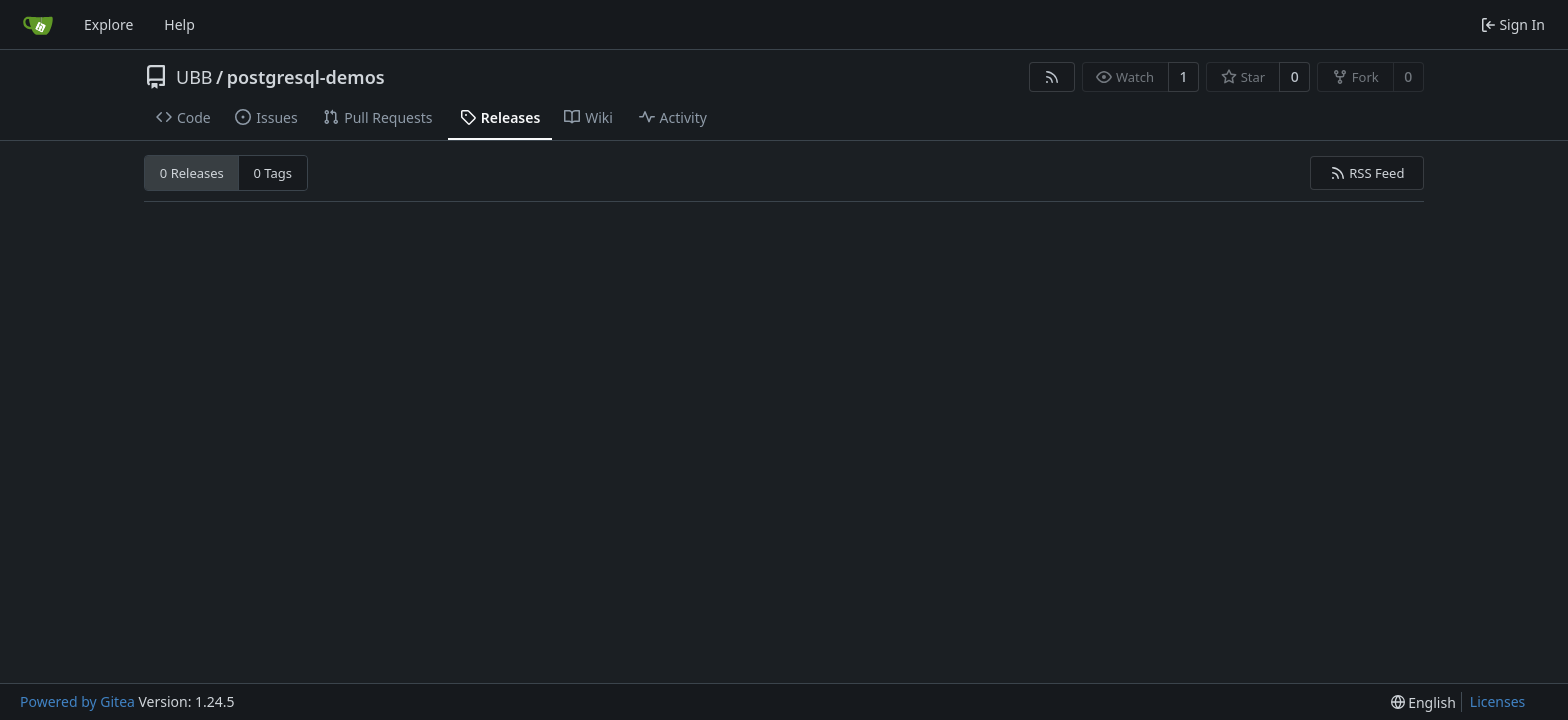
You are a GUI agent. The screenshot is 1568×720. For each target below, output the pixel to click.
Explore (108, 24)
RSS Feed (1367, 173)
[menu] (1423, 702)
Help (179, 24)
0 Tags (273, 173)
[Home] (38, 25)
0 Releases (192, 173)
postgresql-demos (306, 77)
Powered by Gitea (77, 701)
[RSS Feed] (1052, 77)
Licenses (1498, 701)
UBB (194, 77)
